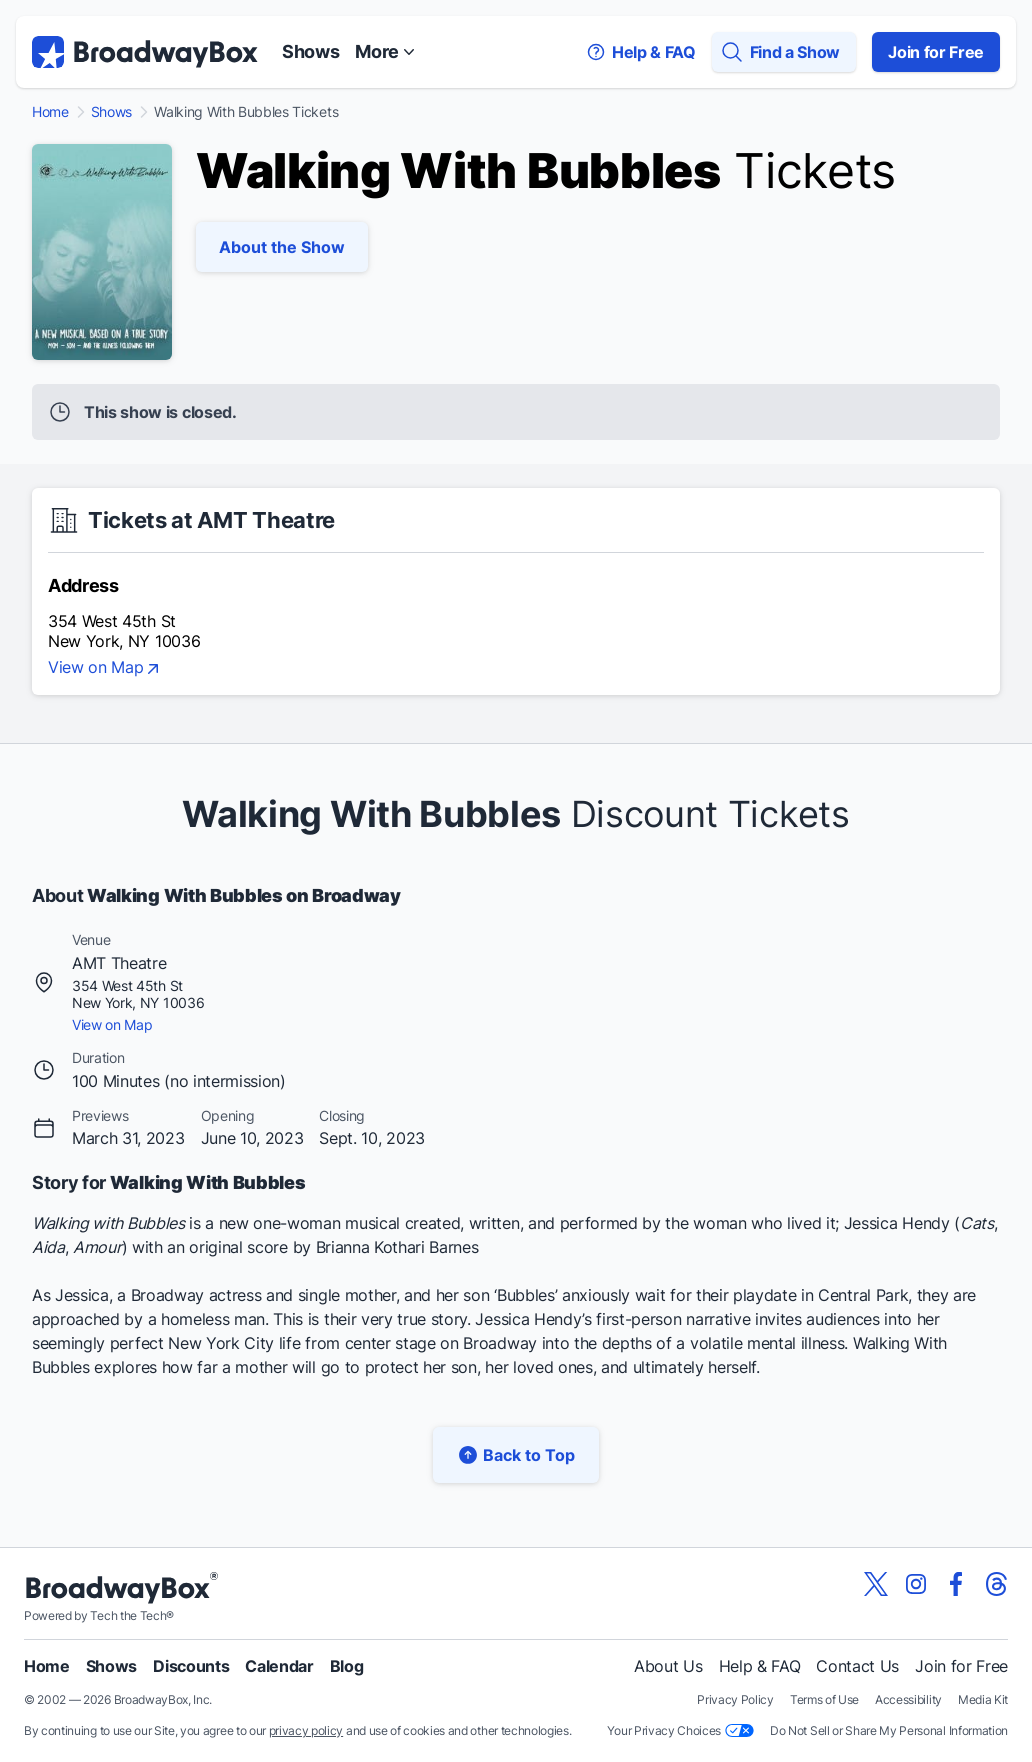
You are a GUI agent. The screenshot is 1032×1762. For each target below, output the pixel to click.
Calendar (279, 1666)
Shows (310, 51)
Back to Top (516, 1454)
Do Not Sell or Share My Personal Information (889, 1730)
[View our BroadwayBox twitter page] (876, 1584)
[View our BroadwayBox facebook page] (956, 1584)
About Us (668, 1666)
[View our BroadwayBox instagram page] (916, 1584)
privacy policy (306, 1730)
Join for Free (936, 52)
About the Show (282, 247)
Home (50, 112)
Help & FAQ (760, 1666)
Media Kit (983, 1699)
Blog (347, 1666)
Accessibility (908, 1699)
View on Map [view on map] (105, 669)
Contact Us (857, 1666)
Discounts (191, 1666)
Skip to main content (516, 0)
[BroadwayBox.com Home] (145, 52)
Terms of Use (824, 1699)
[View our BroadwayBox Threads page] (996, 1584)
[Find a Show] (784, 52)
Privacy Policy (735, 1699)
